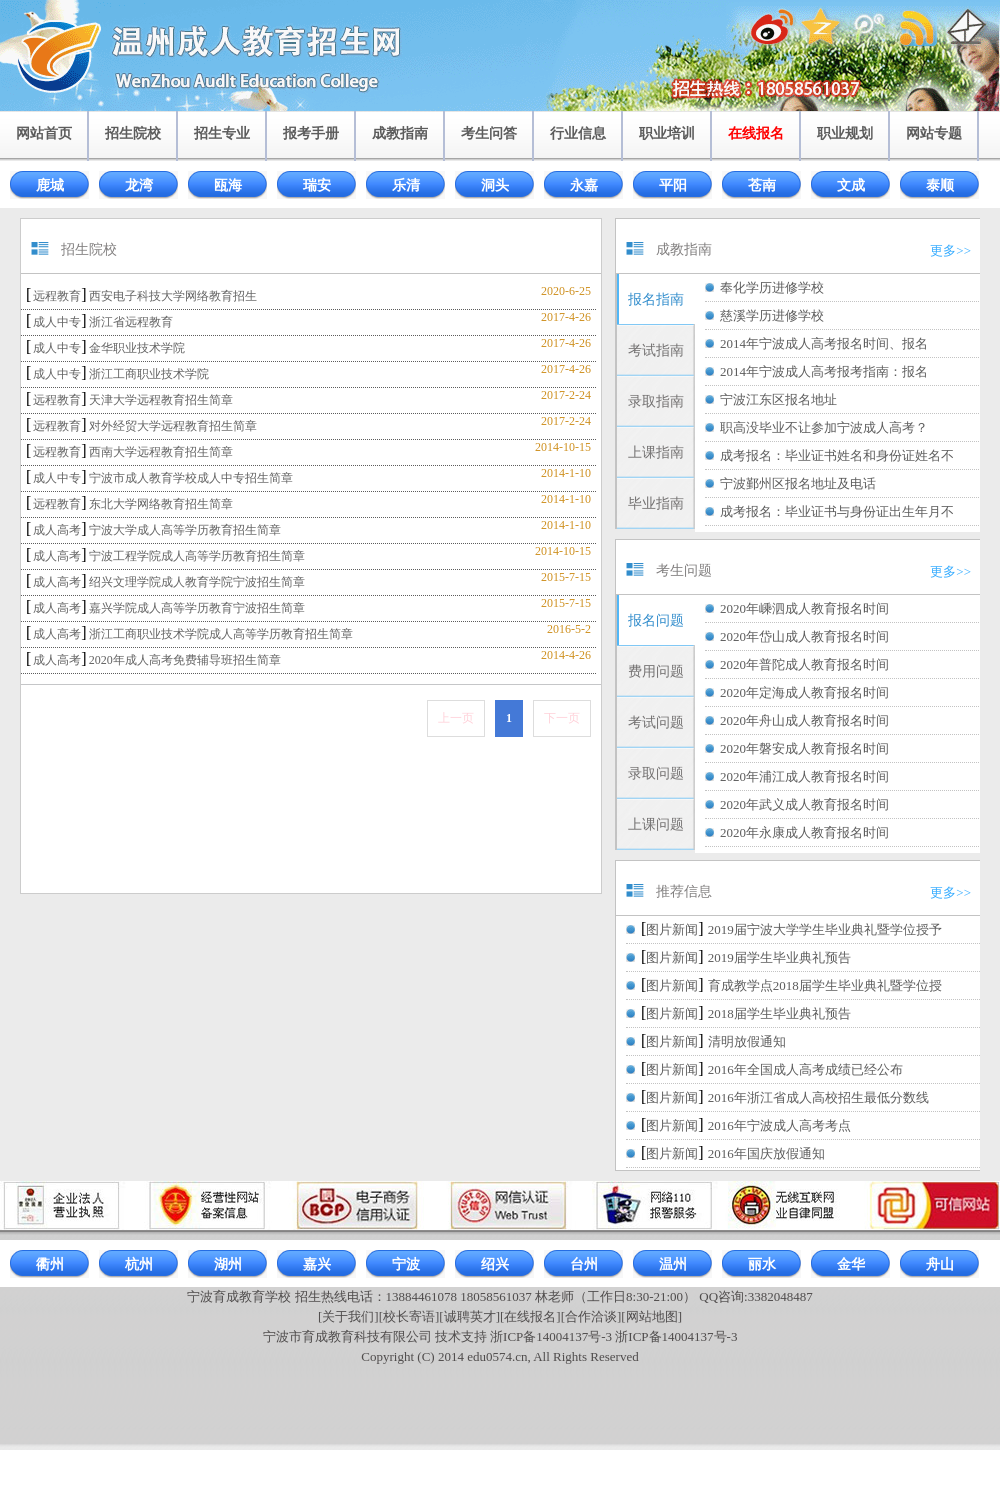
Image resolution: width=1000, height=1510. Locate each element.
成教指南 (400, 133)
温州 (673, 1264)
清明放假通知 (747, 1041)
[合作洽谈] (591, 1316)
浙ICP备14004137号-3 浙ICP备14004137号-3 (613, 1336)
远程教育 (57, 296)
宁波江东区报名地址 (778, 399)
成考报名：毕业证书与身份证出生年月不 (837, 511)
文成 (851, 185)
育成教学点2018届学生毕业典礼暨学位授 (825, 985)
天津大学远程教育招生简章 (161, 400)
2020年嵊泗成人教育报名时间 (804, 608)
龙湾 (139, 185)
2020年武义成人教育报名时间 (804, 804)
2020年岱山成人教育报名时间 (804, 636)
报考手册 (311, 133)
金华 (851, 1264)
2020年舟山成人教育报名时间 (804, 720)
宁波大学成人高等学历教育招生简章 (185, 530)
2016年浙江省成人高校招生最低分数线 (818, 1097)
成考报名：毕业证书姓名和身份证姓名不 (837, 455)
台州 (584, 1264)
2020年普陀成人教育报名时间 (804, 664)
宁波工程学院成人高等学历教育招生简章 (197, 556)
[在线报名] (530, 1316)
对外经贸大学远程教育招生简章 (173, 426)
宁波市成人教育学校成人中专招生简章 (191, 478)
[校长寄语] (409, 1316)
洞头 (495, 185)
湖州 (228, 1264)
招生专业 (222, 133)
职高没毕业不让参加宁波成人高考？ (824, 427)
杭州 (139, 1264)
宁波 (406, 1264)
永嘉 (584, 185)
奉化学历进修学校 (772, 287)
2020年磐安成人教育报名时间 (804, 748)
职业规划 (845, 133)
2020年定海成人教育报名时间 (804, 692)
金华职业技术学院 (137, 348)
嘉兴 (317, 1264)
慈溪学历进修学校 (772, 315)
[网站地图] (651, 1316)
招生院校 (133, 133)
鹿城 (50, 185)
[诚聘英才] (469, 1316)
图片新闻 (672, 929)
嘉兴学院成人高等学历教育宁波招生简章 (197, 608)
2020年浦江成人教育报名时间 (804, 776)
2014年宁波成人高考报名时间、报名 (824, 343)
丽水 (762, 1264)
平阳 (673, 185)
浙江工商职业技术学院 (149, 374)
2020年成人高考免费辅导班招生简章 (185, 660)
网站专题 (934, 133)
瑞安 (317, 185)
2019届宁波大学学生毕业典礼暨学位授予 (825, 929)
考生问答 (489, 133)
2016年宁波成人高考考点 (779, 1125)
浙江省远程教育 (131, 322)
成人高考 (57, 530)
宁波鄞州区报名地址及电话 (798, 483)
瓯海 (228, 185)
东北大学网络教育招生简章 (161, 504)
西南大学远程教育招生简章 (161, 452)
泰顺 (940, 185)
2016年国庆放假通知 (766, 1153)
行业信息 (578, 133)
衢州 (50, 1264)
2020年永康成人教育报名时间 (804, 832)
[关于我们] (348, 1316)
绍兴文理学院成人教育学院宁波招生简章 (197, 582)
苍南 (762, 185)
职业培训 (667, 133)
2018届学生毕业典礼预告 (779, 1013)
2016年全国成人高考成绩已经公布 (805, 1069)
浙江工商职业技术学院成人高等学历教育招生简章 (221, 634)
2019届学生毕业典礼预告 (779, 957)
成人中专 (57, 322)
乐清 (406, 185)
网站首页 (44, 133)
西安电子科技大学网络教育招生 (173, 296)
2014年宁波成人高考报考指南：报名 (824, 371)
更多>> (950, 250)
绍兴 (495, 1264)
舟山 (940, 1264)
